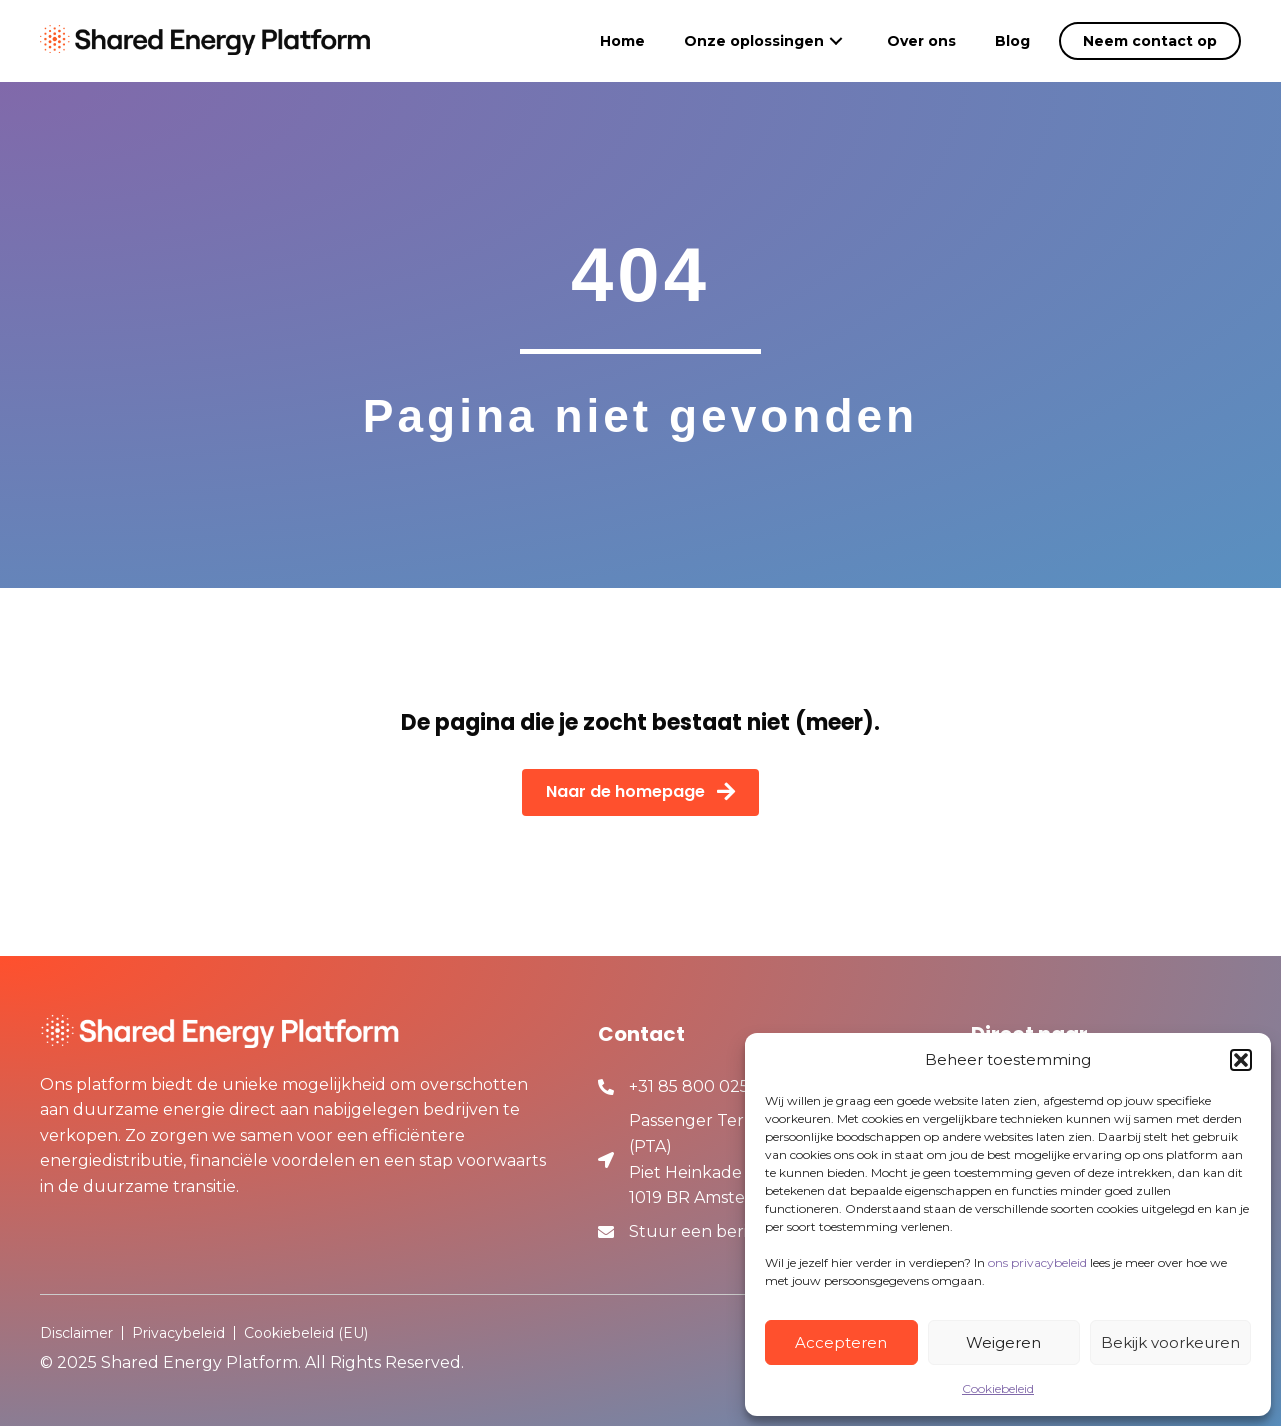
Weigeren (1003, 1342)
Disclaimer (76, 1333)
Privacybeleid (178, 1333)
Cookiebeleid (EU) (306, 1333)
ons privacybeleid (1037, 1262)
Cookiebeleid (998, 1388)
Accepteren (841, 1342)
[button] (1241, 1060)
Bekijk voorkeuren (1170, 1342)
